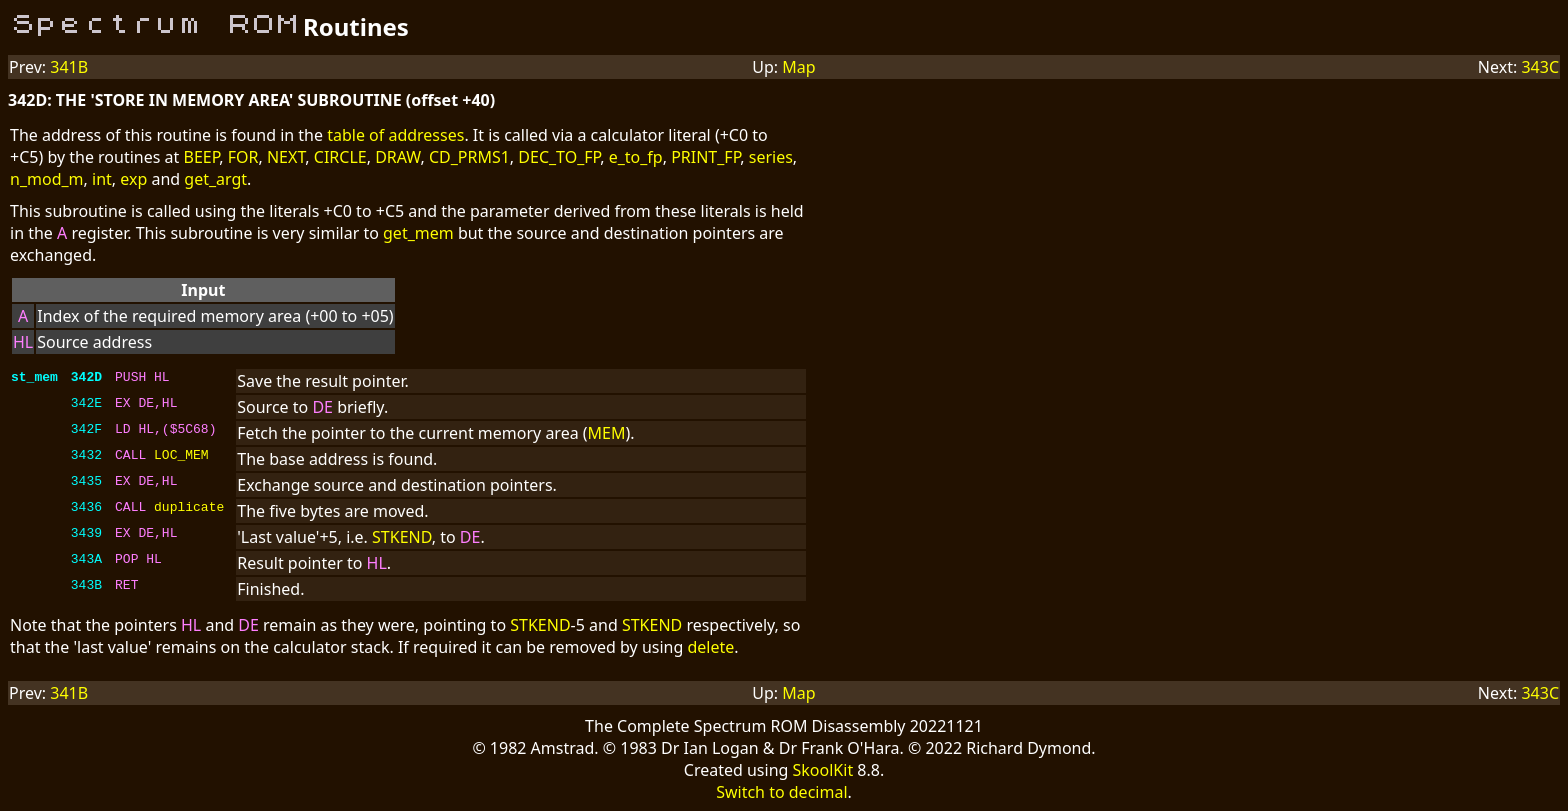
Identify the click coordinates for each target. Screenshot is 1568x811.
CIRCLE (340, 157)
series (771, 157)
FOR (243, 157)
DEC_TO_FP (559, 157)
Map (798, 67)
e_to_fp (636, 157)
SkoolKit (823, 770)
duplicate (189, 509)
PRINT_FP (705, 157)
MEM (607, 433)
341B (69, 67)
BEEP (201, 157)
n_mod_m (47, 179)
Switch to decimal (781, 792)
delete (710, 647)
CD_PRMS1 (469, 157)
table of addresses (395, 135)
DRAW (397, 157)
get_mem (418, 233)
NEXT (286, 157)
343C (1540, 67)
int (102, 179)
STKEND (402, 537)
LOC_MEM (181, 457)
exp (133, 179)
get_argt (215, 179)
